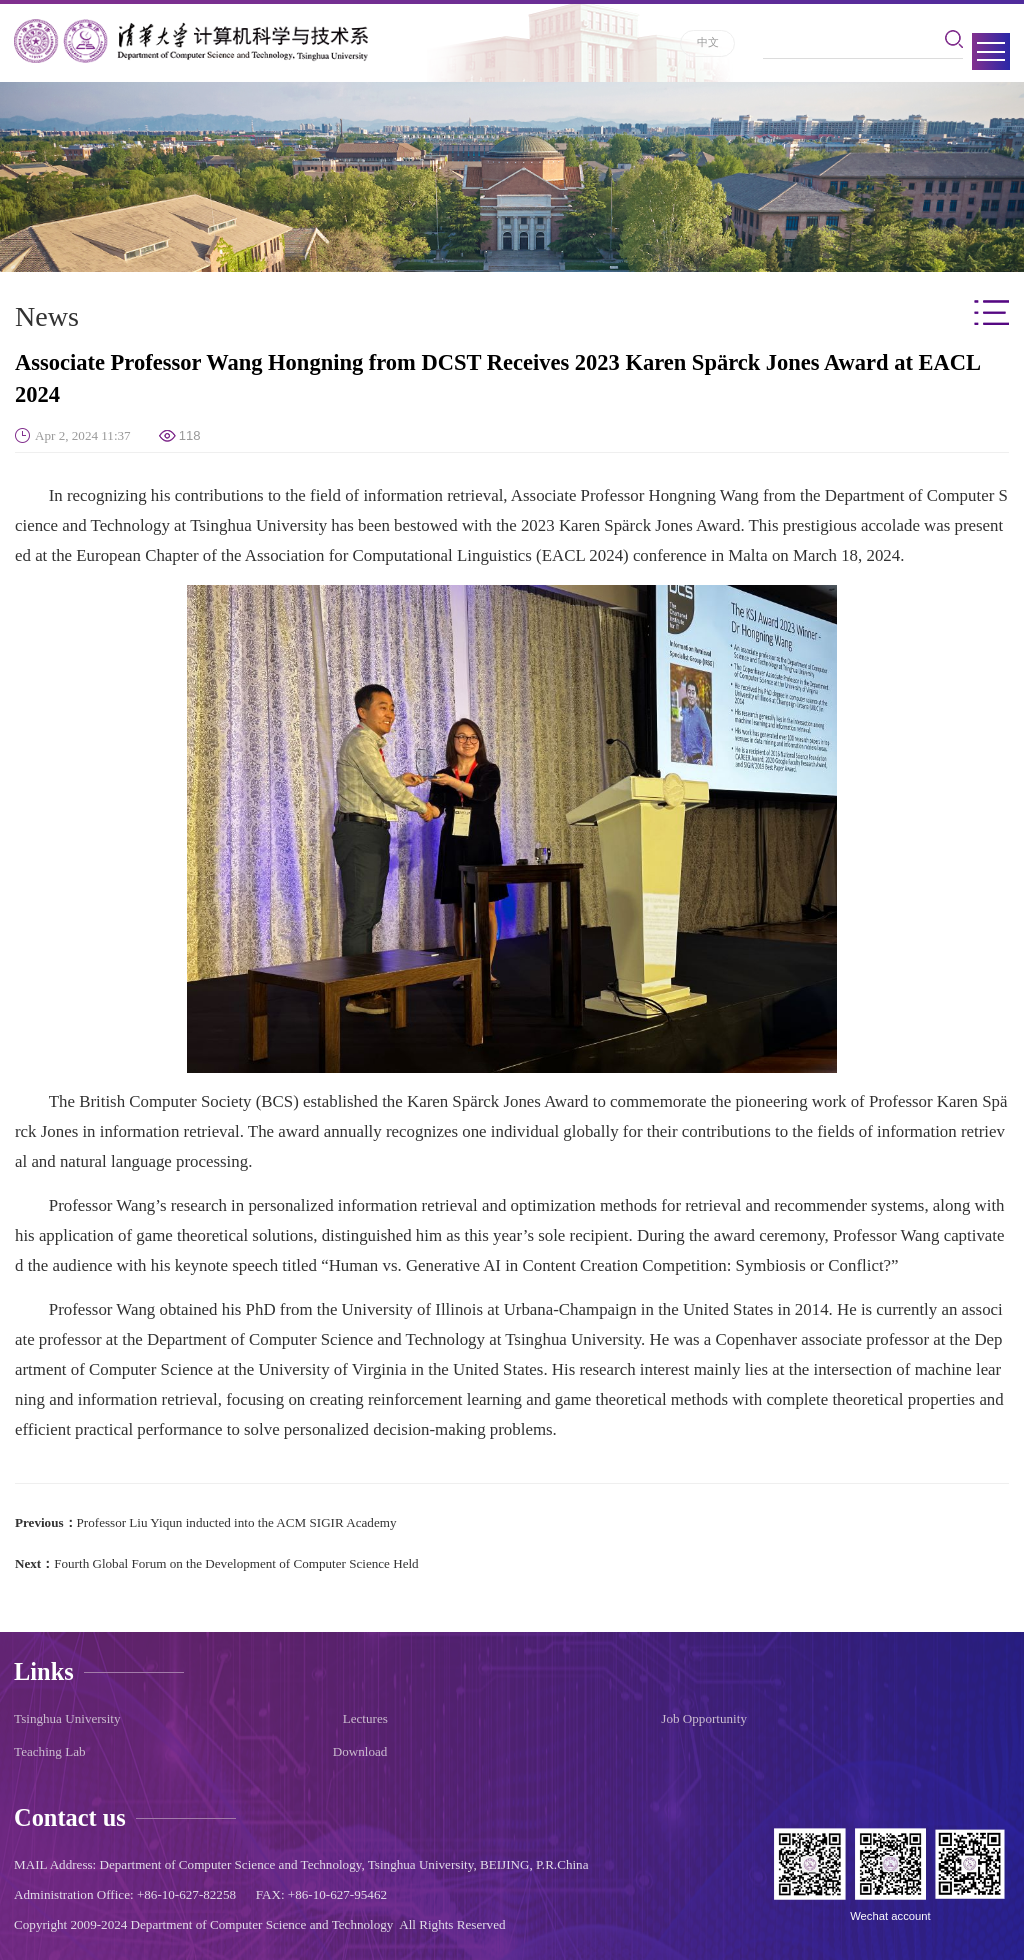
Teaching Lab (50, 1751)
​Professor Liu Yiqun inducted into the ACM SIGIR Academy (237, 1522)
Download (360, 1751)
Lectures (365, 1718)
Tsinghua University (67, 1718)
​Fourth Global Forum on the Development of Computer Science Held (236, 1563)
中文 (708, 42)
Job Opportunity (704, 1718)
